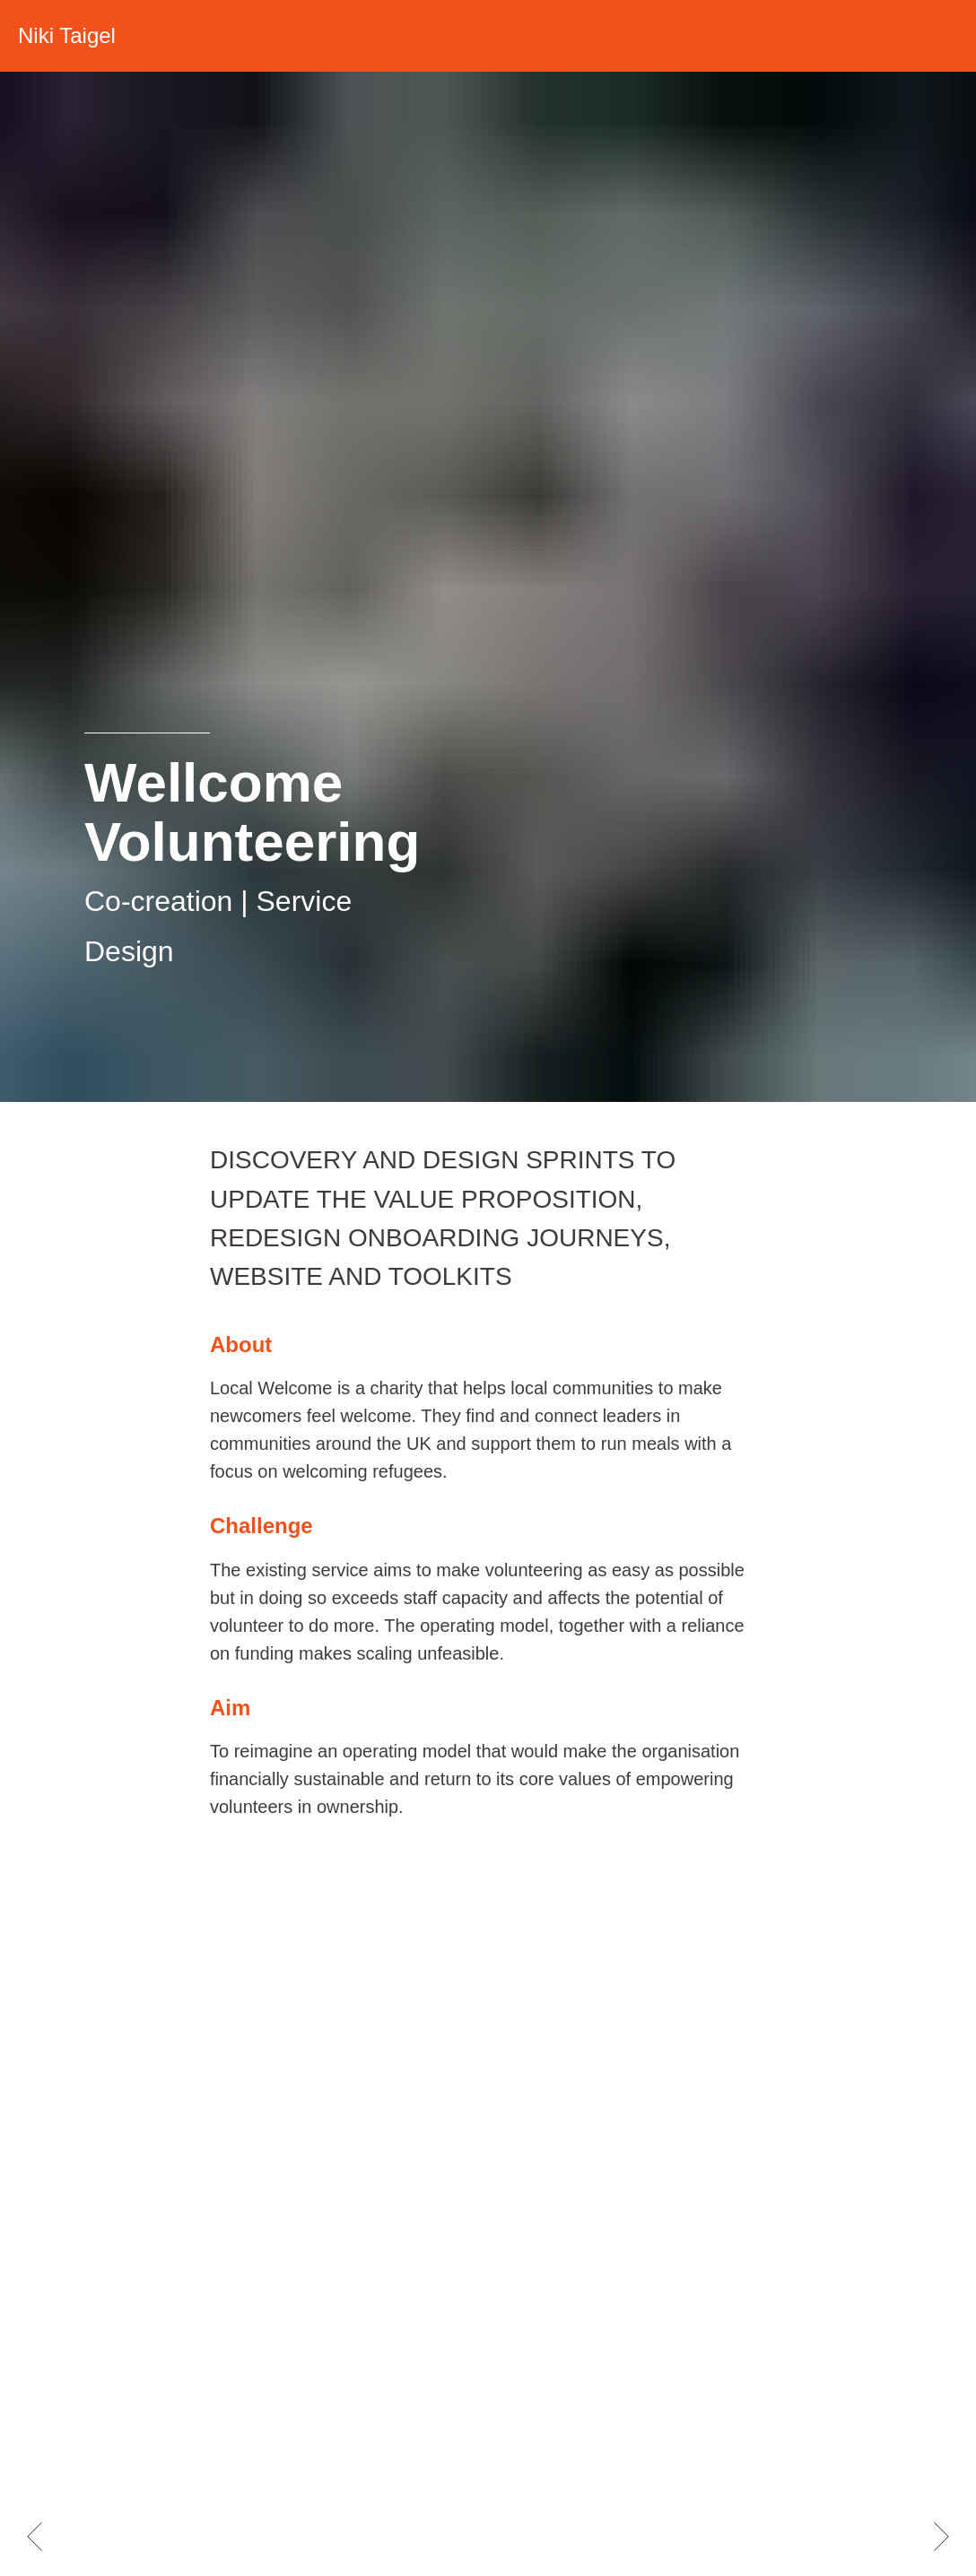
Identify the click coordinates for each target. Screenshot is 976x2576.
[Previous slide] (34, 2536)
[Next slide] (941, 2536)
